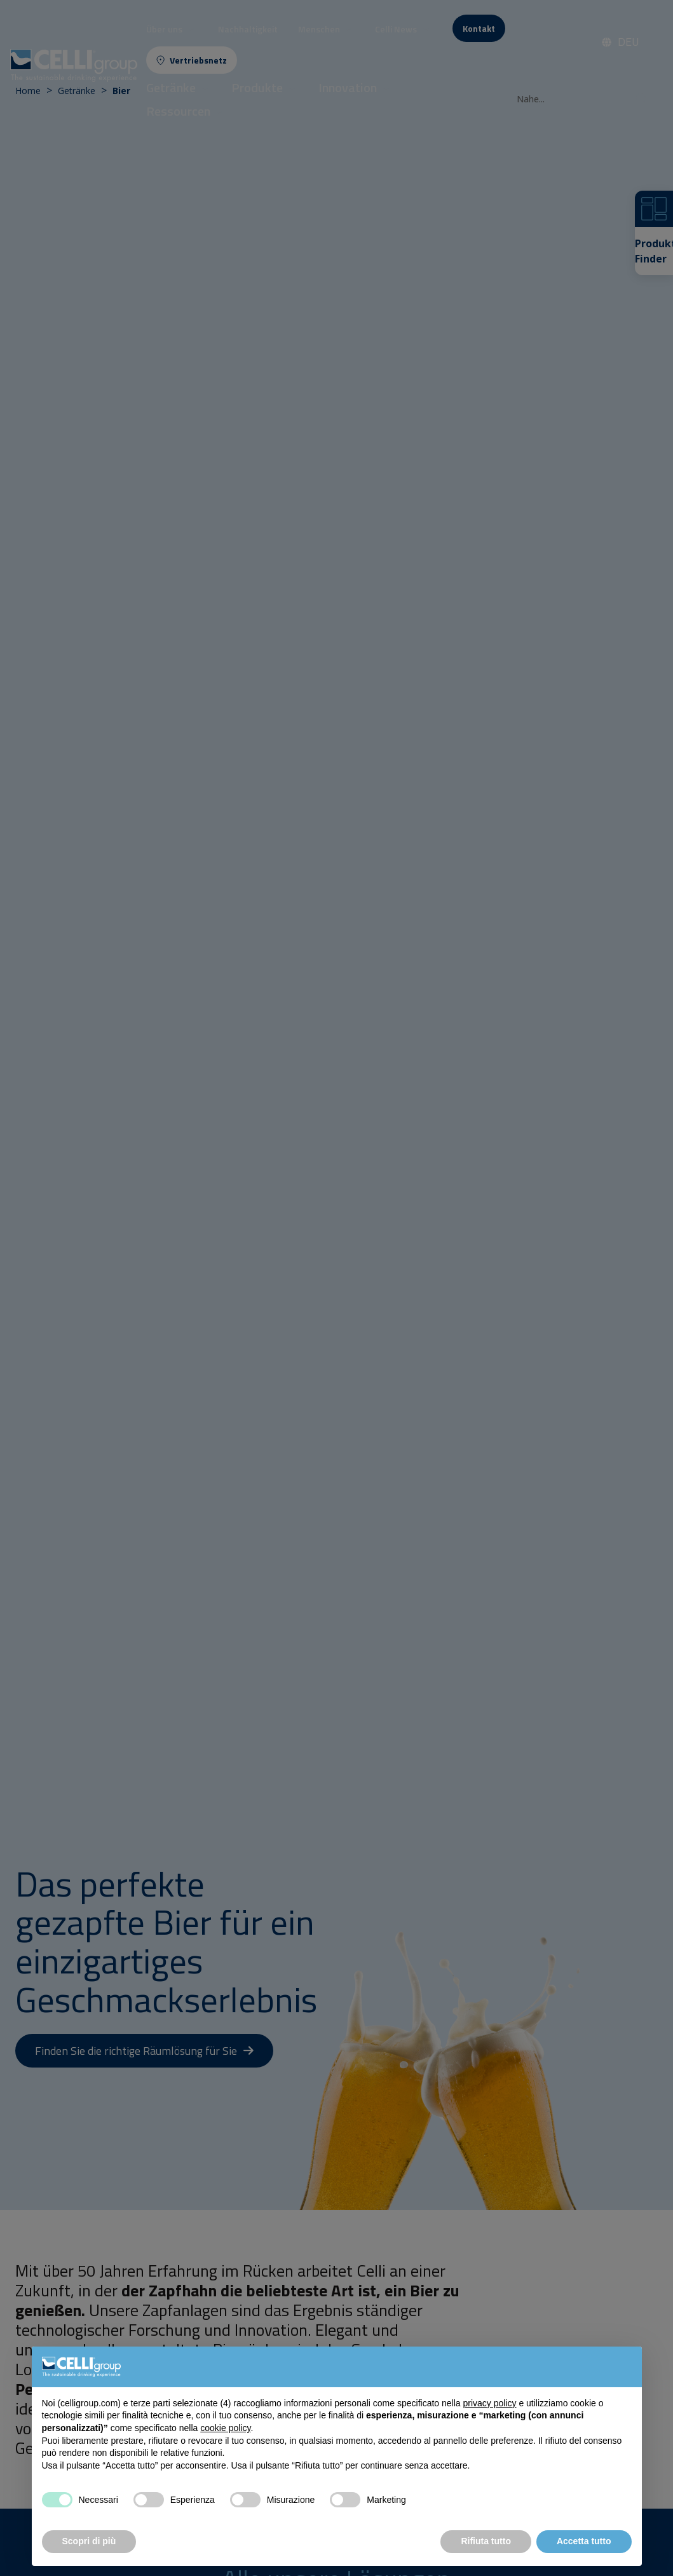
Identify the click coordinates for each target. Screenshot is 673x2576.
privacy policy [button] (489, 2403)
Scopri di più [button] (89, 2541)
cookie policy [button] (225, 2428)
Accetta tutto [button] (584, 2541)
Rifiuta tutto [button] (486, 2541)
